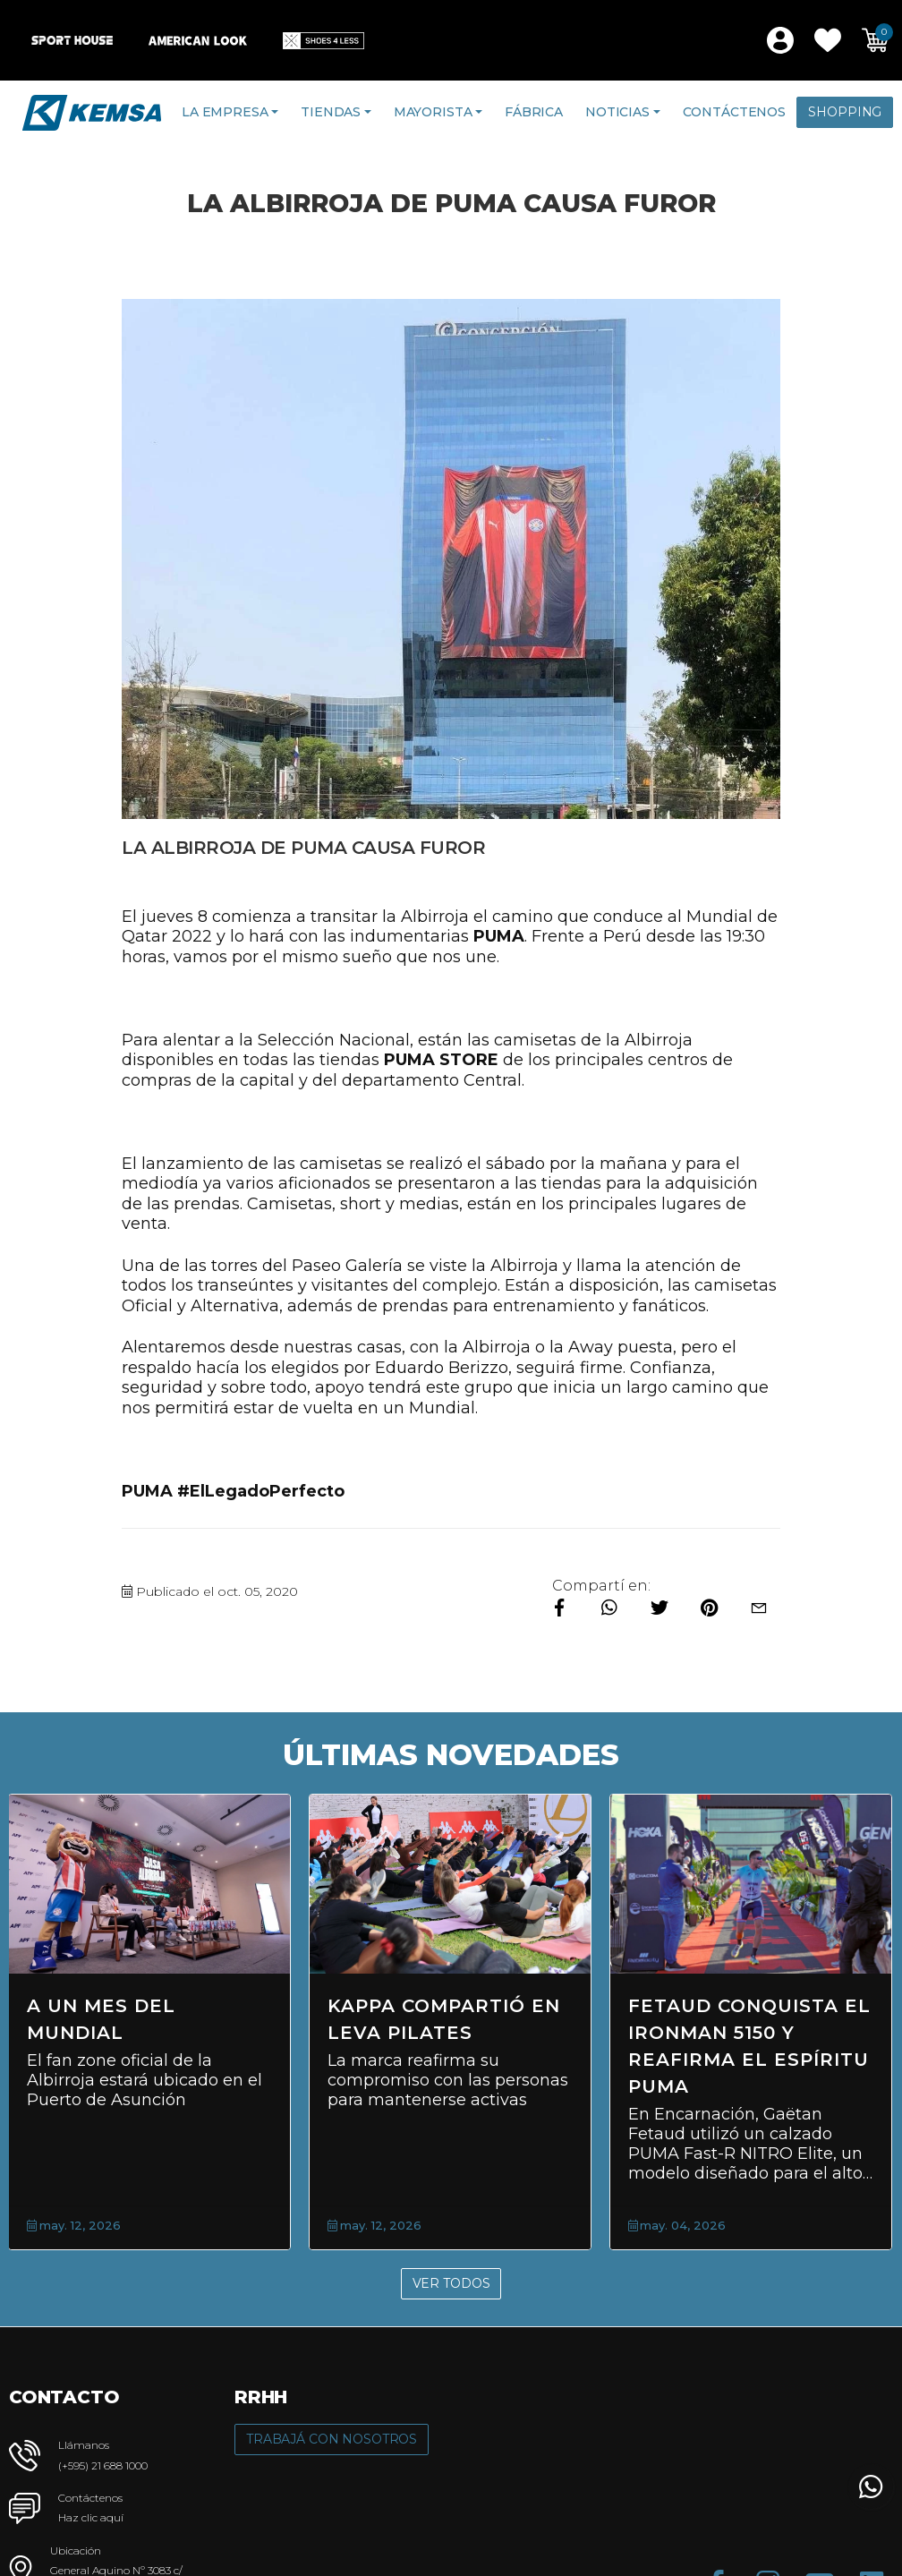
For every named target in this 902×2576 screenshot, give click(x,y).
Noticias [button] (617, 112)
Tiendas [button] (331, 112)
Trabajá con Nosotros (331, 2439)
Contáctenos (734, 112)
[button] (827, 40)
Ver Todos (451, 2283)
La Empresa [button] (225, 112)
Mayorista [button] (433, 112)
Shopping (844, 112)
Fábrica (534, 112)
